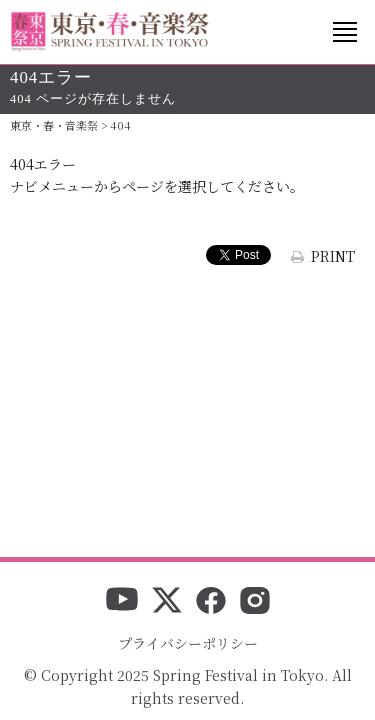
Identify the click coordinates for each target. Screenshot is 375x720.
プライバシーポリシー (188, 643)
